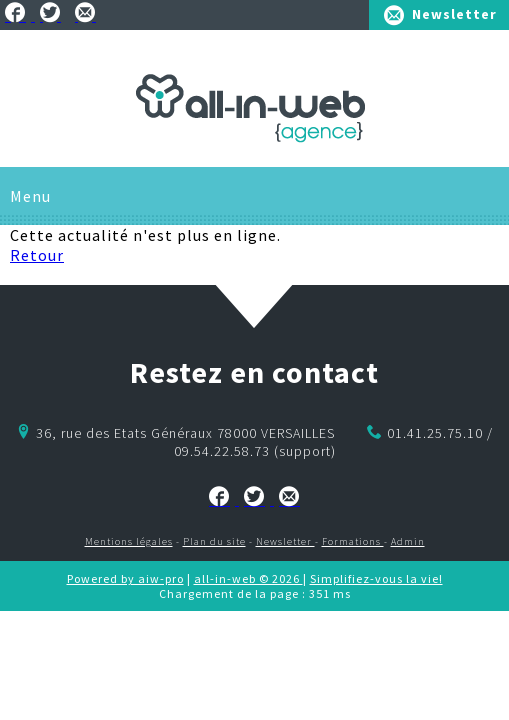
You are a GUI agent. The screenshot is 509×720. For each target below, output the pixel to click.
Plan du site (214, 541)
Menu (30, 196)
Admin (408, 541)
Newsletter (454, 14)
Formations (353, 541)
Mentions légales (129, 541)
